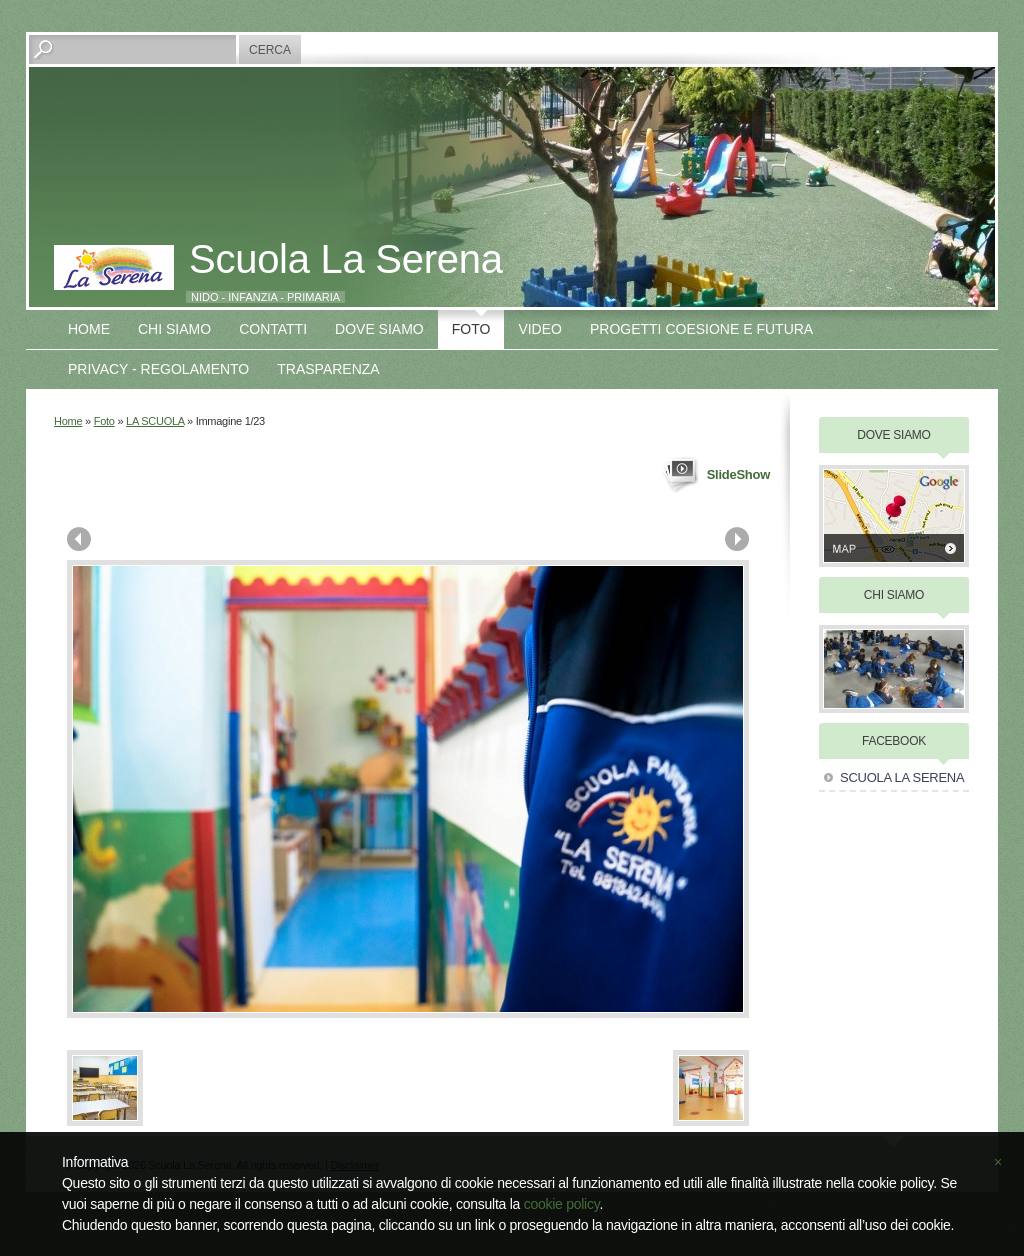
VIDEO (540, 329)
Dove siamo (379, 329)
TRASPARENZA (328, 369)
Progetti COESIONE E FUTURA (701, 329)
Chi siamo (174, 329)
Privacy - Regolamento (158, 369)
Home (89, 329)
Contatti (273, 329)
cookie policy (562, 1204)
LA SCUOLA (155, 421)
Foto (471, 329)
